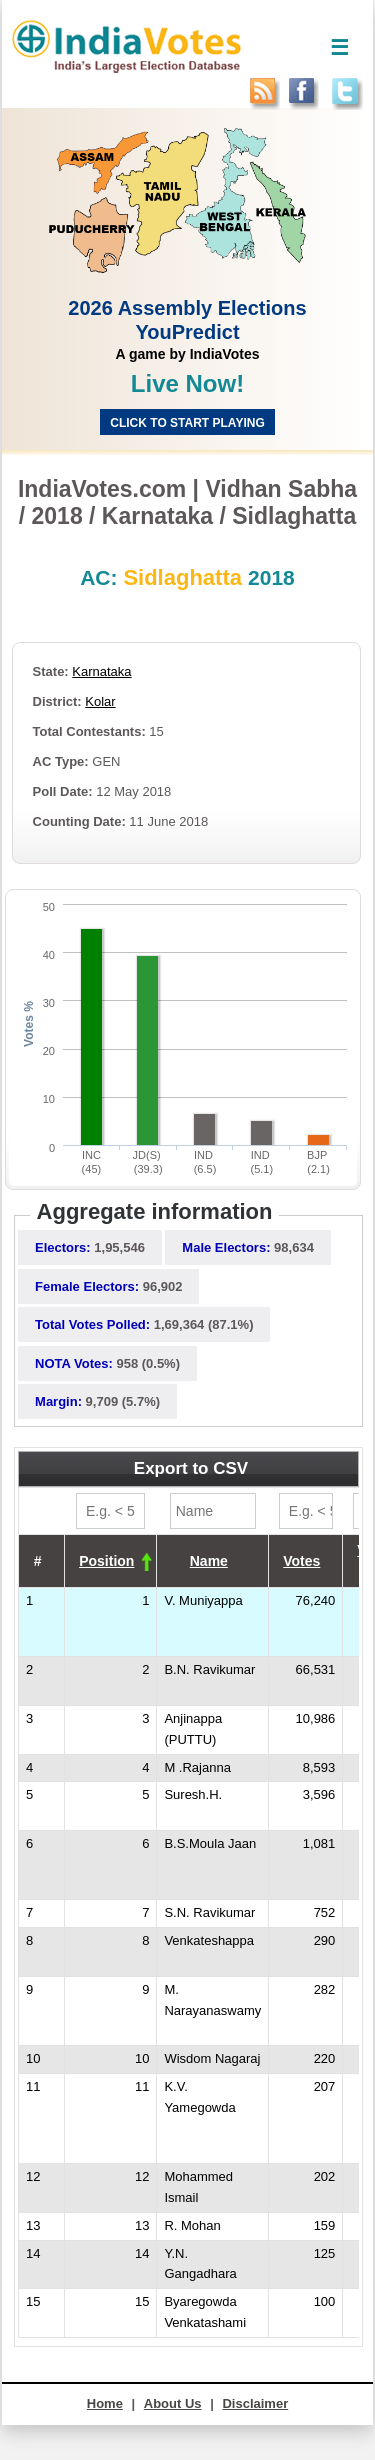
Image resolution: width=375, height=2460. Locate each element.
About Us (173, 2403)
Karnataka (101, 671)
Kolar (100, 701)
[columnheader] (111, 1561)
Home (105, 2403)
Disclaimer (255, 2403)
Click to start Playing (187, 423)
